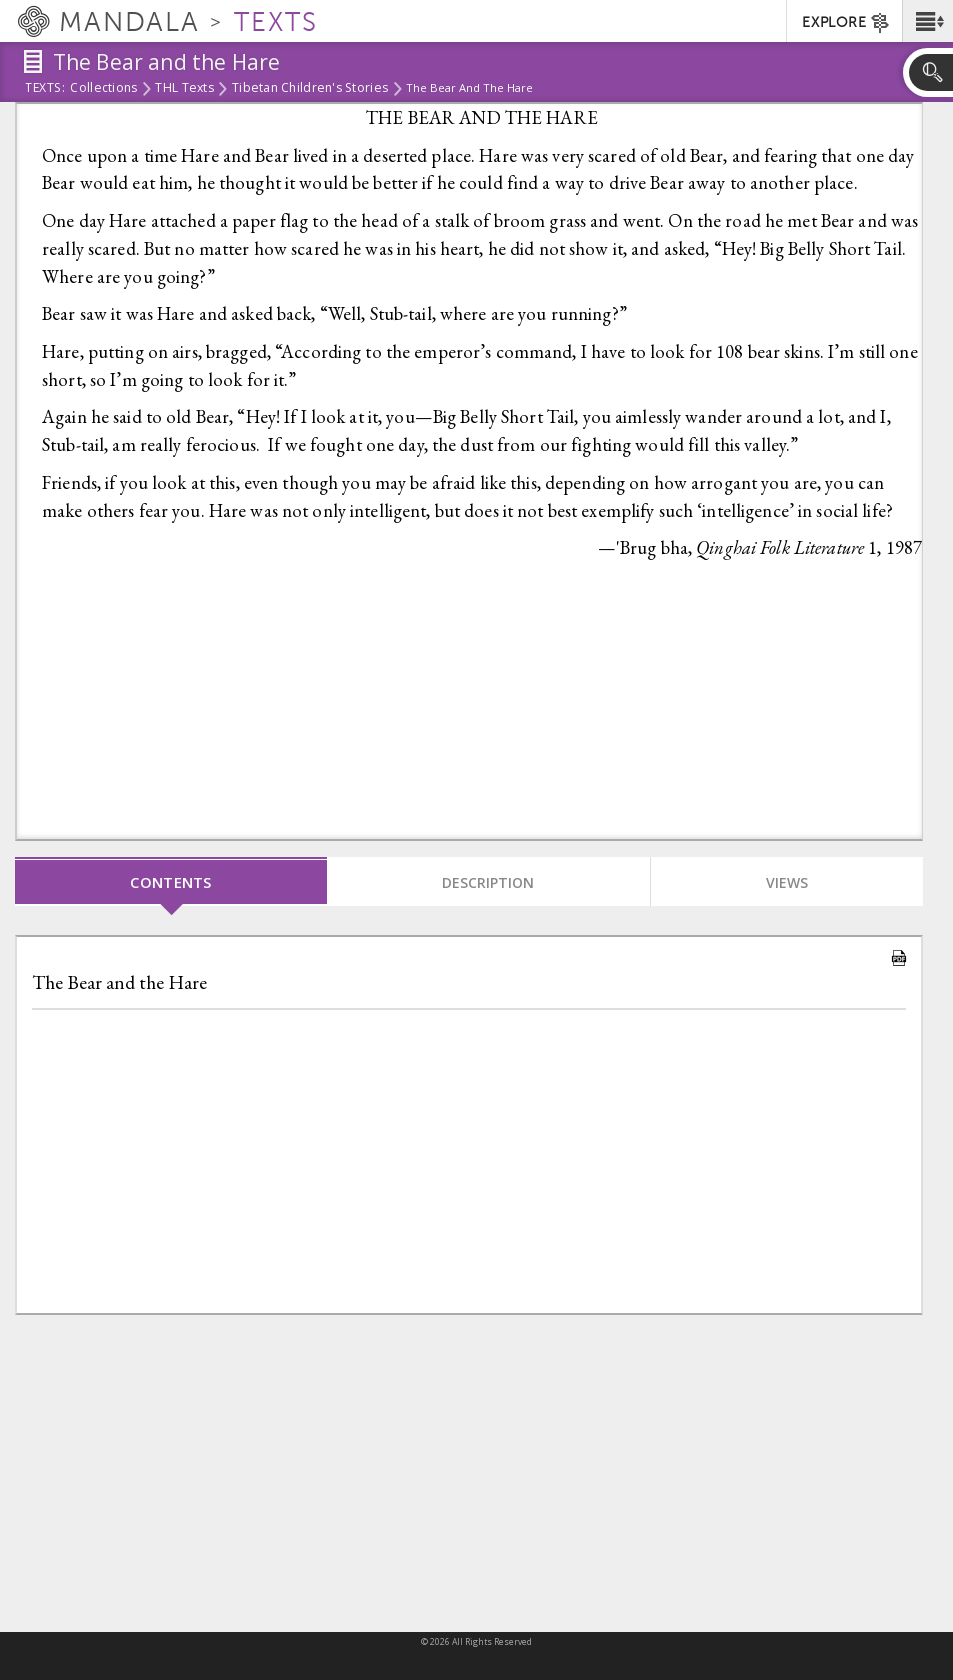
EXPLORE (846, 23)
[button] (927, 21)
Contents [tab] (171, 882)
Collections (103, 89)
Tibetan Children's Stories (310, 89)
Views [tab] (787, 882)
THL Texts (184, 89)
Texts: (45, 89)
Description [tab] (488, 882)
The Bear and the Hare (119, 982)
